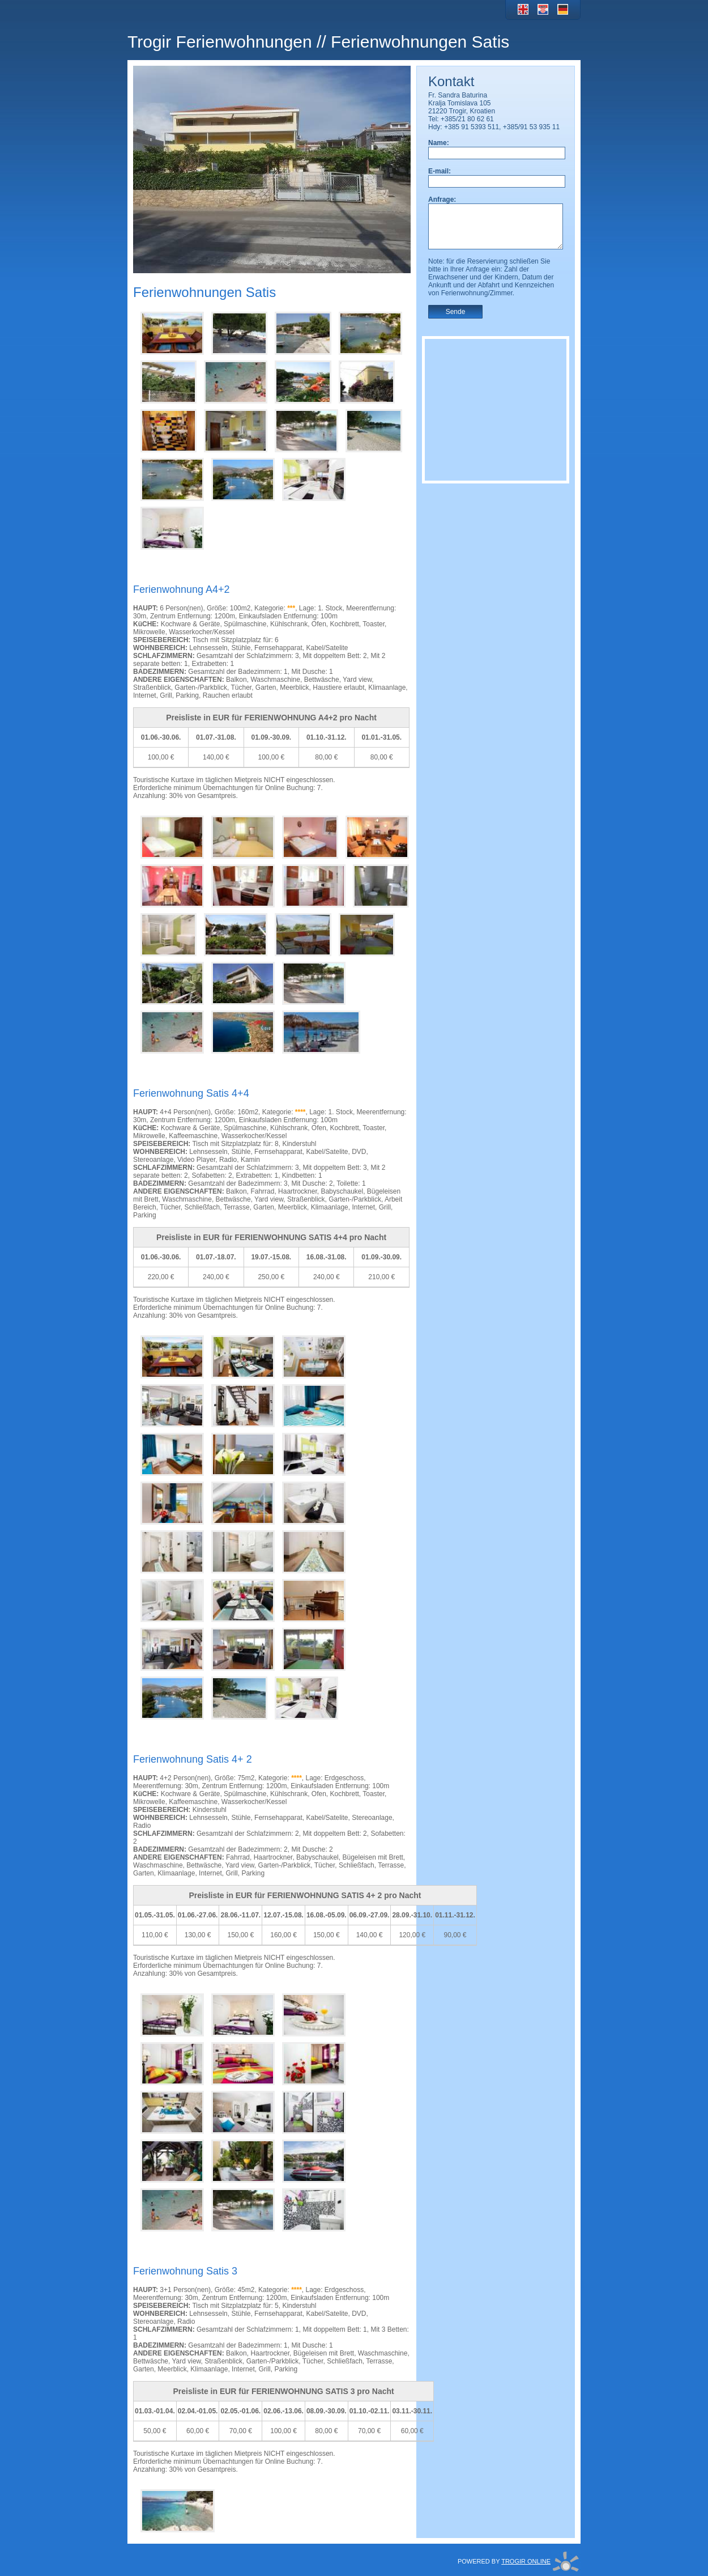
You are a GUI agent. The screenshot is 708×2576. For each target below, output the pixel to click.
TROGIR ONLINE (526, 2561)
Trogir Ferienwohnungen (219, 41)
